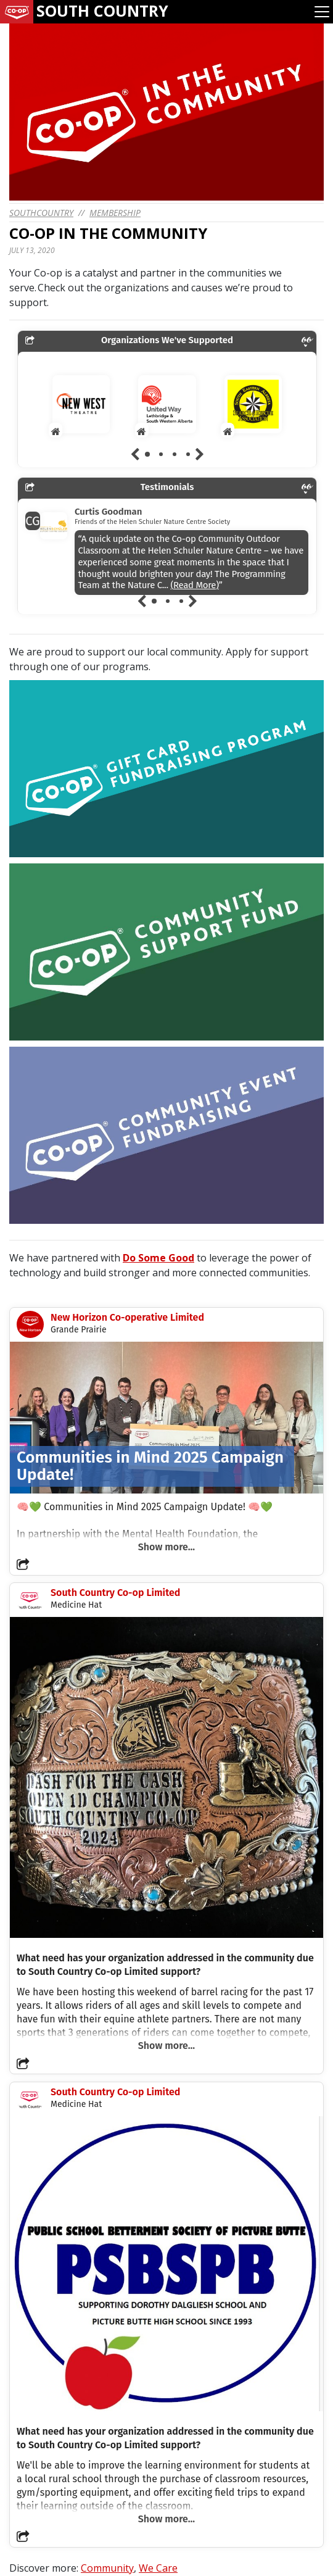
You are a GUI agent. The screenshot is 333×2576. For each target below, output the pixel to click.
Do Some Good (158, 1258)
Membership (115, 212)
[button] (23, 1564)
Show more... (166, 1547)
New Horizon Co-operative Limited (127, 1317)
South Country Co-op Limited (115, 1592)
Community (107, 2568)
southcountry (41, 212)
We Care (158, 2568)
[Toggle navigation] (322, 11)
